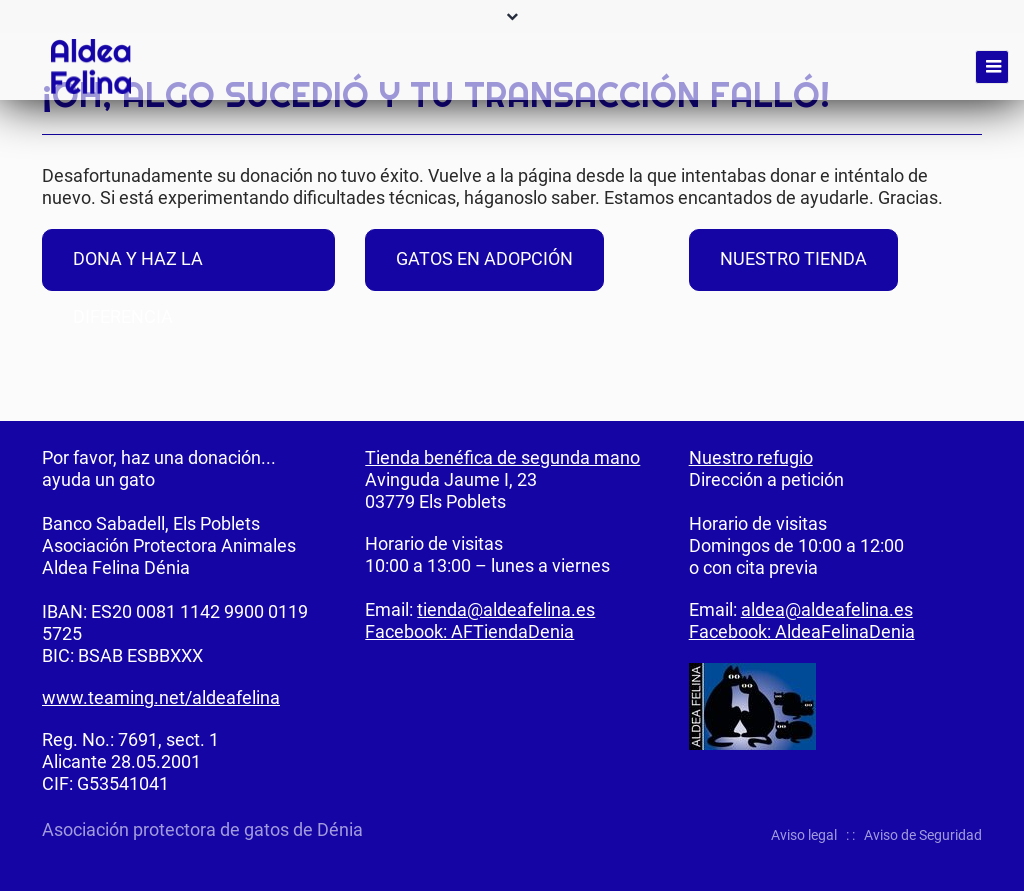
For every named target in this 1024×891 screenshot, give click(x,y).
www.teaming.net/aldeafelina (161, 697)
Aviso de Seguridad (923, 835)
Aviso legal (804, 835)
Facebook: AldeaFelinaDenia (802, 631)
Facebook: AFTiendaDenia (469, 631)
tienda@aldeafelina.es (506, 609)
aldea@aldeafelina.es (827, 609)
